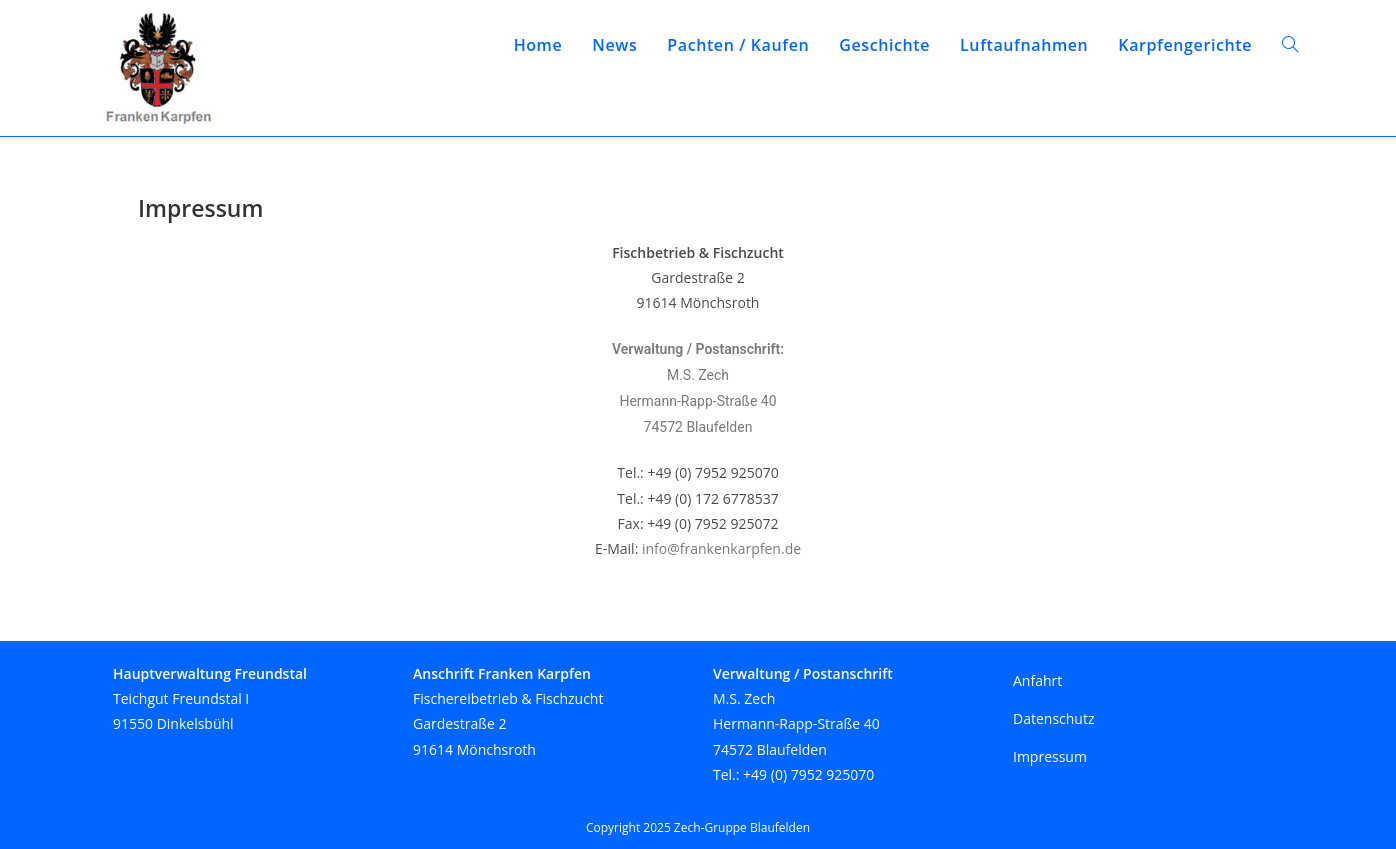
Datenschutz (1053, 718)
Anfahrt (1037, 680)
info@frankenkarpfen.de (721, 548)
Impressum (1050, 756)
